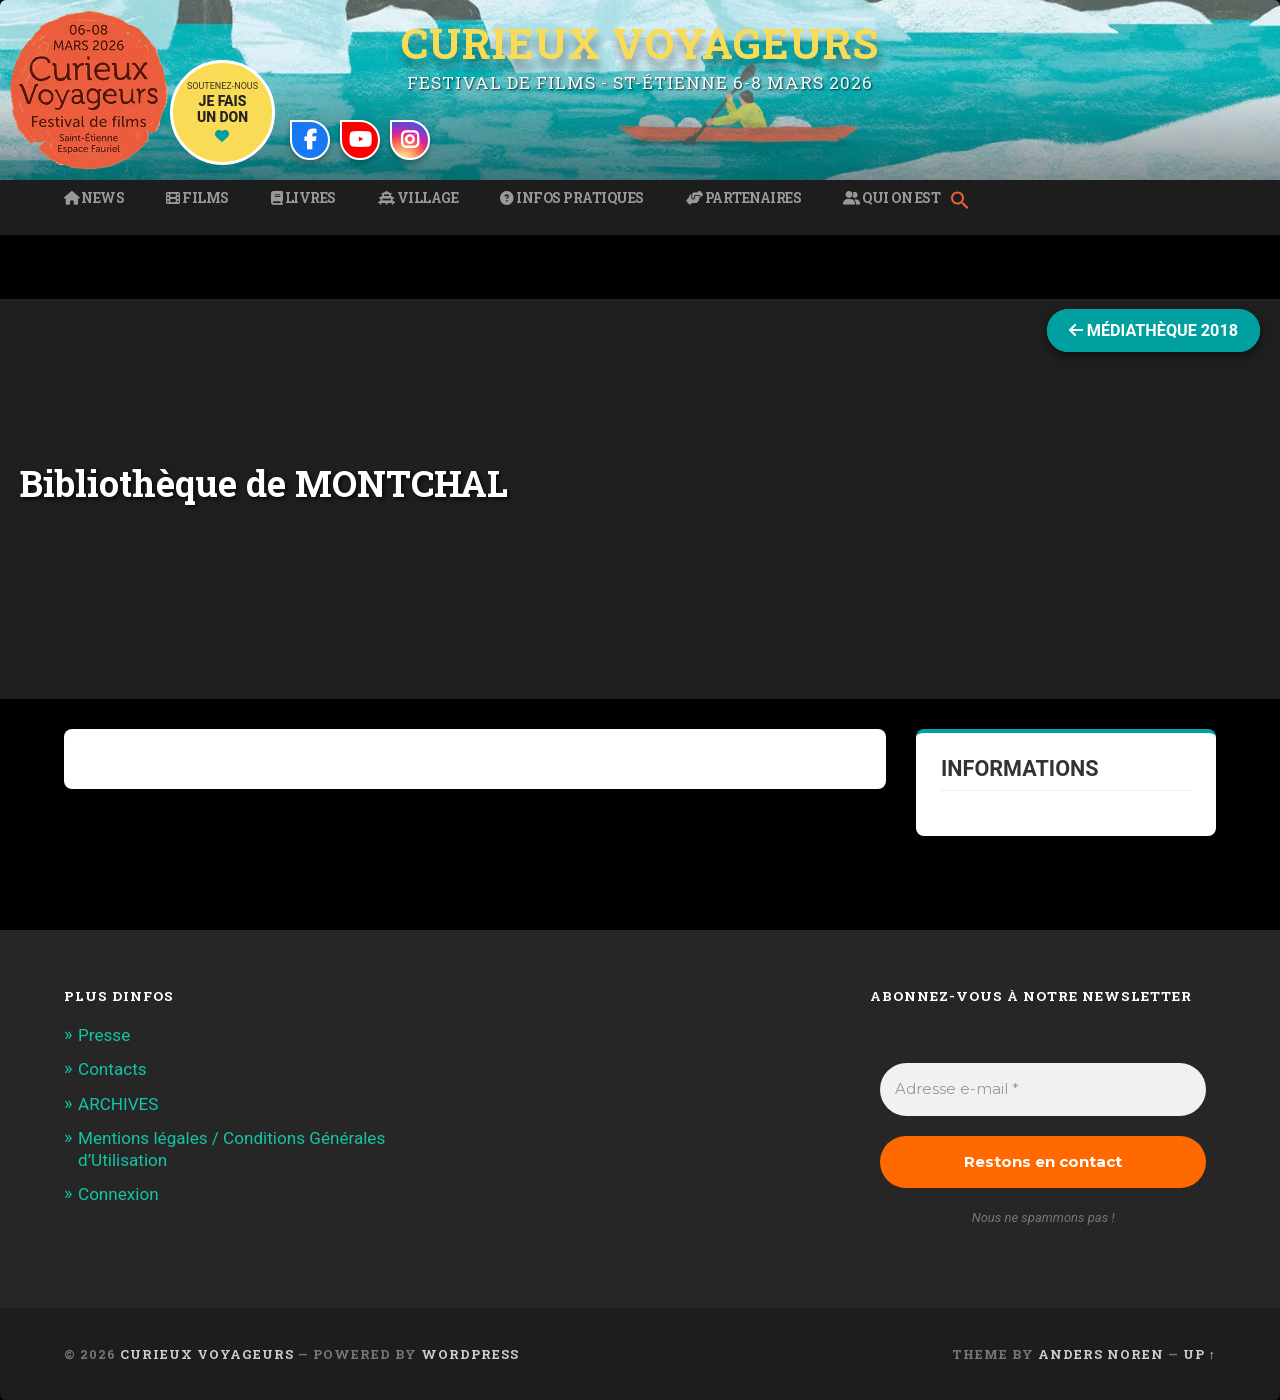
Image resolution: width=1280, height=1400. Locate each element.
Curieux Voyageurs (640, 43)
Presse (104, 1035)
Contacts (112, 1069)
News (94, 198)
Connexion (118, 1194)
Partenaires (744, 198)
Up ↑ (1199, 1354)
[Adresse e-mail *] (1043, 1089)
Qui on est (891, 198)
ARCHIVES (118, 1104)
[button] (965, 202)
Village (418, 198)
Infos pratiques (572, 198)
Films (197, 198)
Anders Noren (1101, 1354)
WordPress (470, 1354)
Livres (303, 198)
